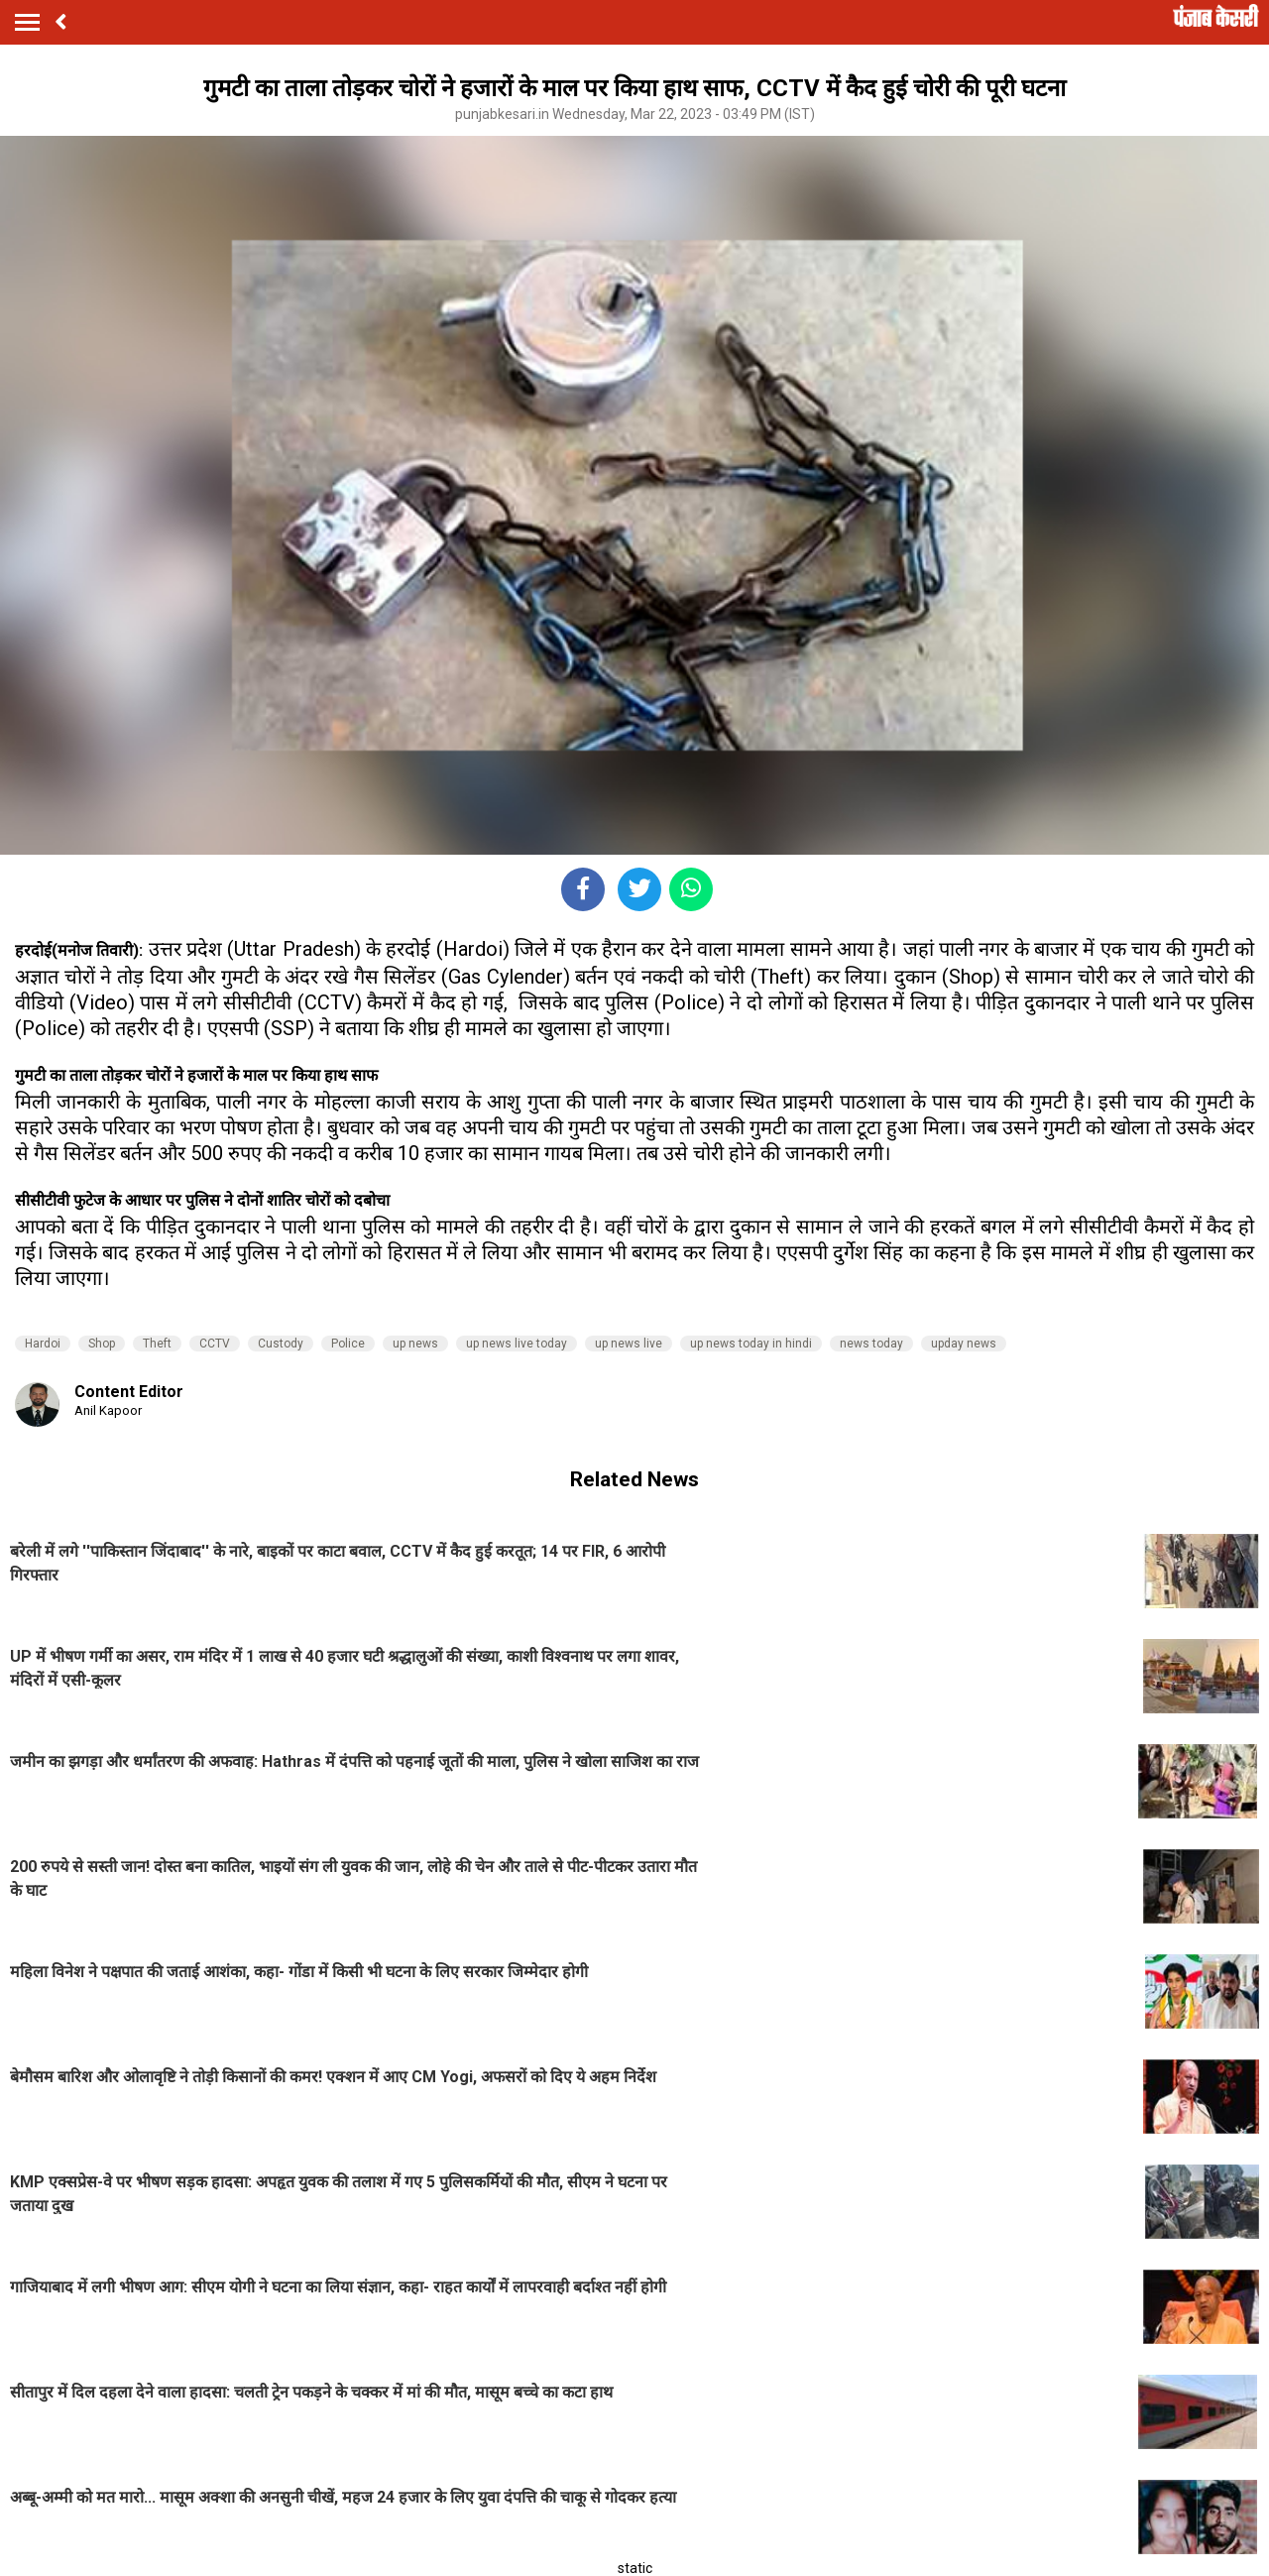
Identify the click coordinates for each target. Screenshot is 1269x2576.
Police (348, 1343)
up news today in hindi (751, 1343)
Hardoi (42, 1343)
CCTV (214, 1343)
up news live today (516, 1343)
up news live (628, 1343)
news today (871, 1343)
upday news (963, 1343)
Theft (157, 1343)
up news (415, 1343)
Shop (101, 1343)
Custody (280, 1343)
